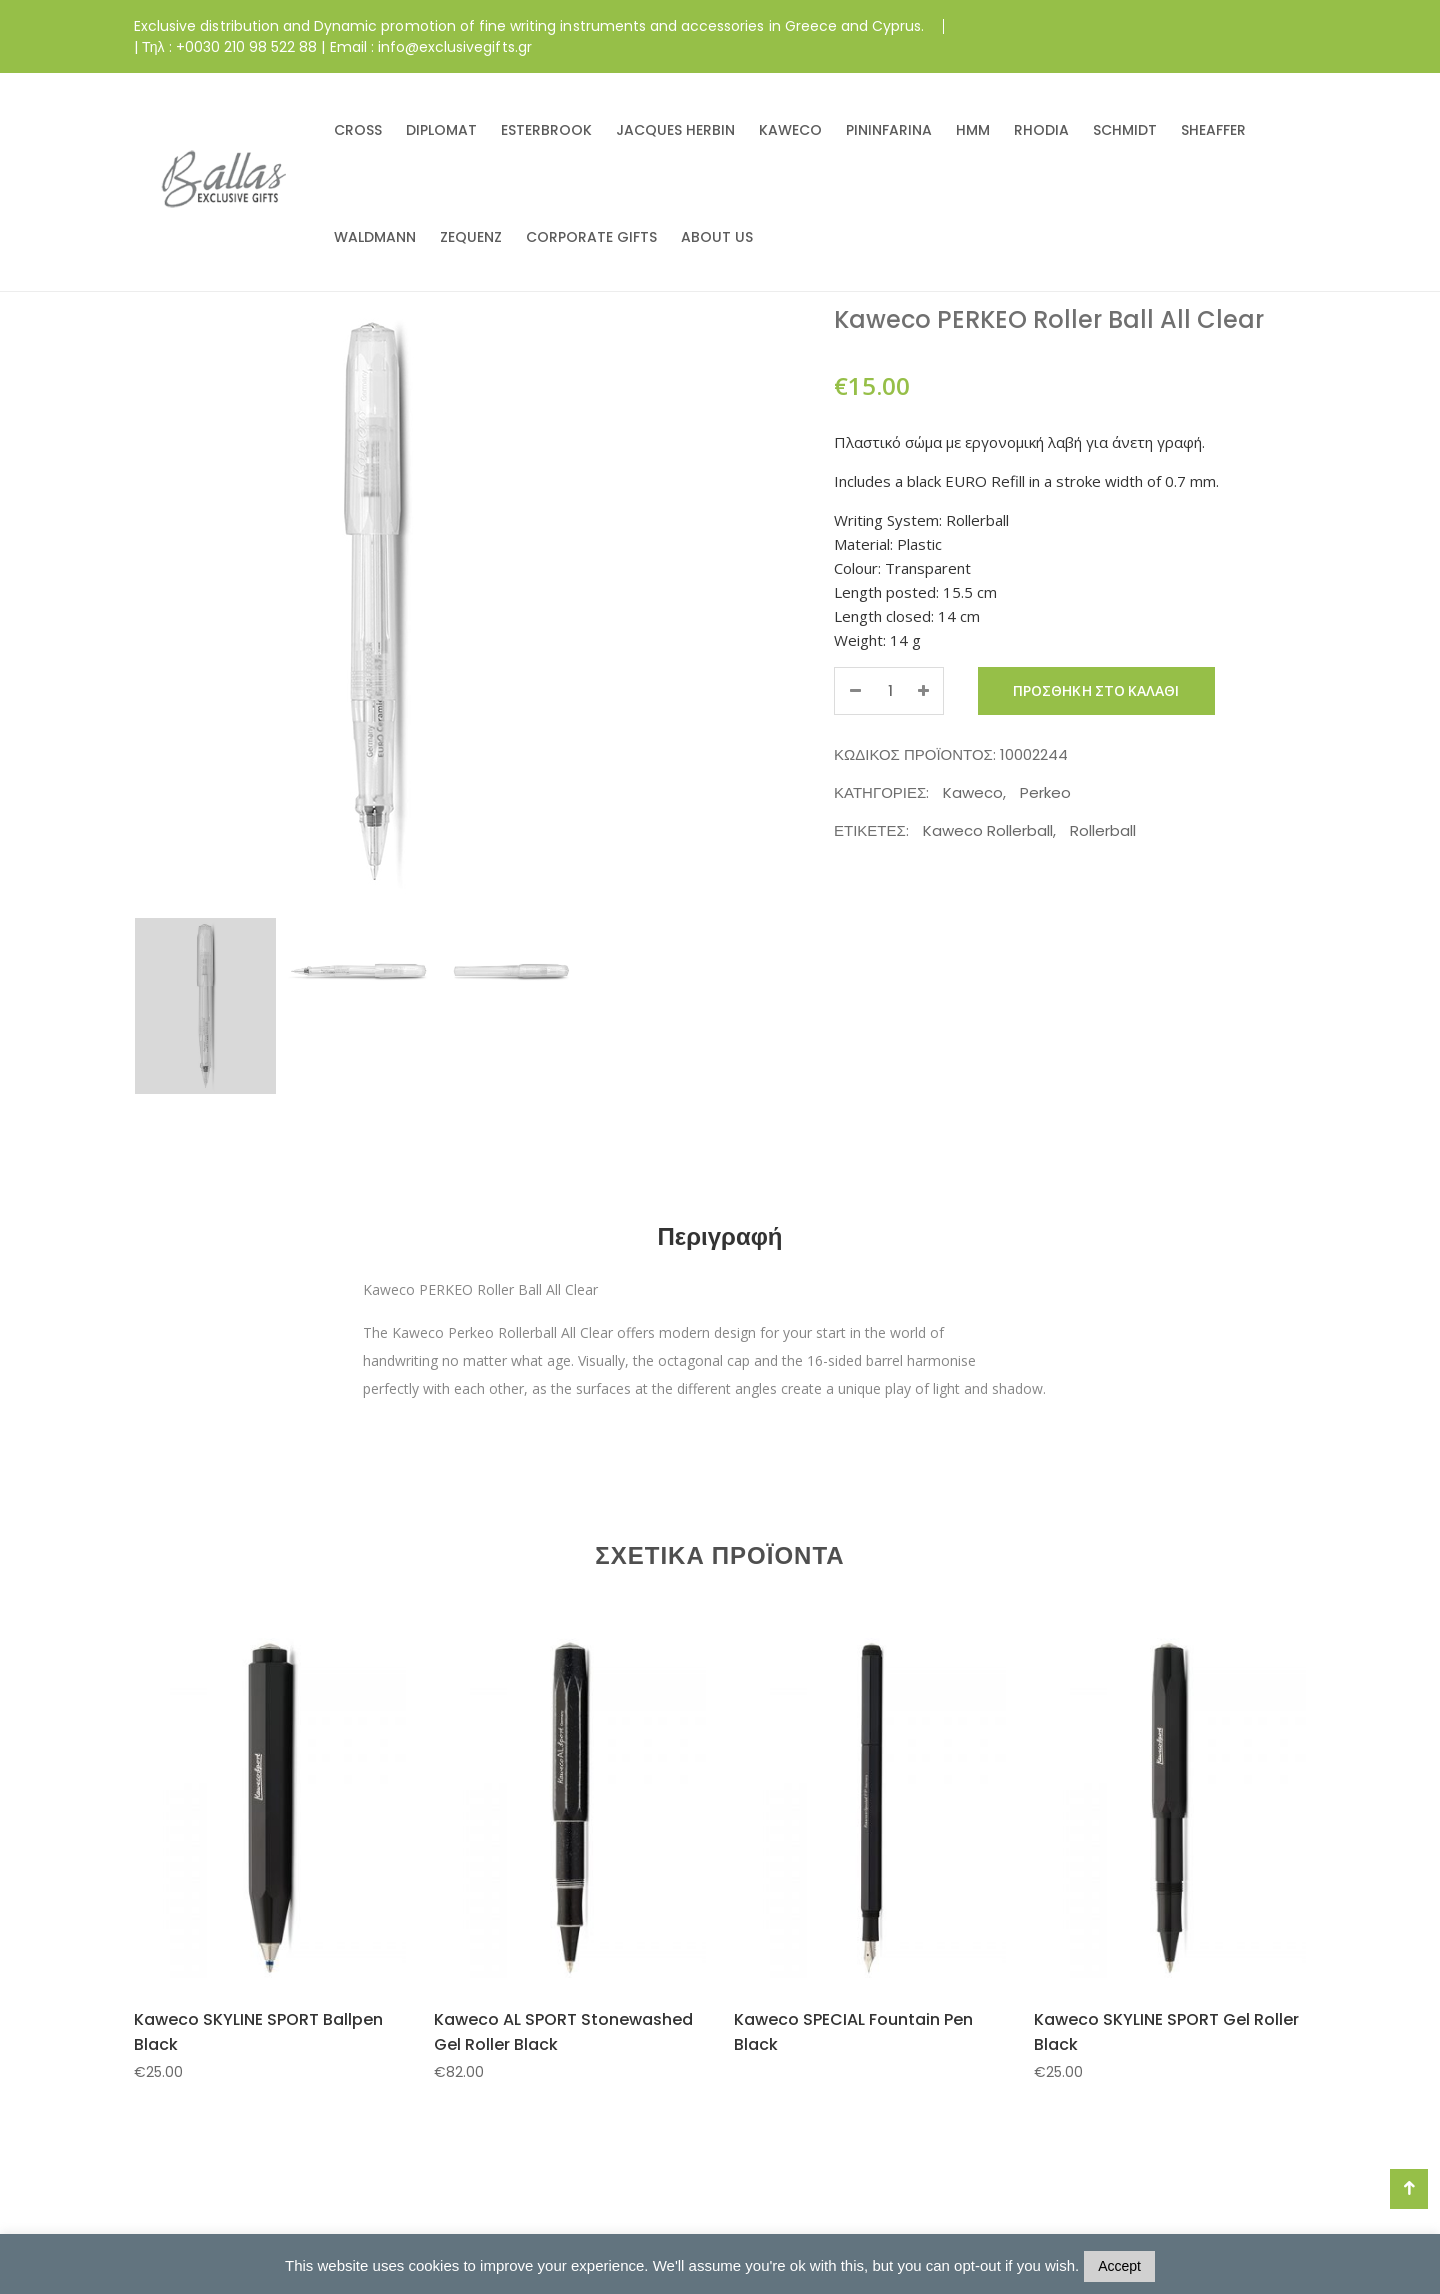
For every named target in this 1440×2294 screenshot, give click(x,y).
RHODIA (1041, 130)
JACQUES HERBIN (675, 130)
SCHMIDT (1125, 130)
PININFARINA (889, 130)
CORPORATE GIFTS (591, 237)
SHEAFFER (1213, 130)
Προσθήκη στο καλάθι (1096, 691)
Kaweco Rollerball (988, 830)
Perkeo (1045, 792)
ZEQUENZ (471, 237)
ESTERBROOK (546, 130)
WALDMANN (375, 237)
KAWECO (790, 130)
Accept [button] (1119, 2266)
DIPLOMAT (441, 130)
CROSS (358, 130)
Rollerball (1103, 830)
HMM (973, 130)
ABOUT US (717, 237)
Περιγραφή (719, 1236)
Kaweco (973, 792)
